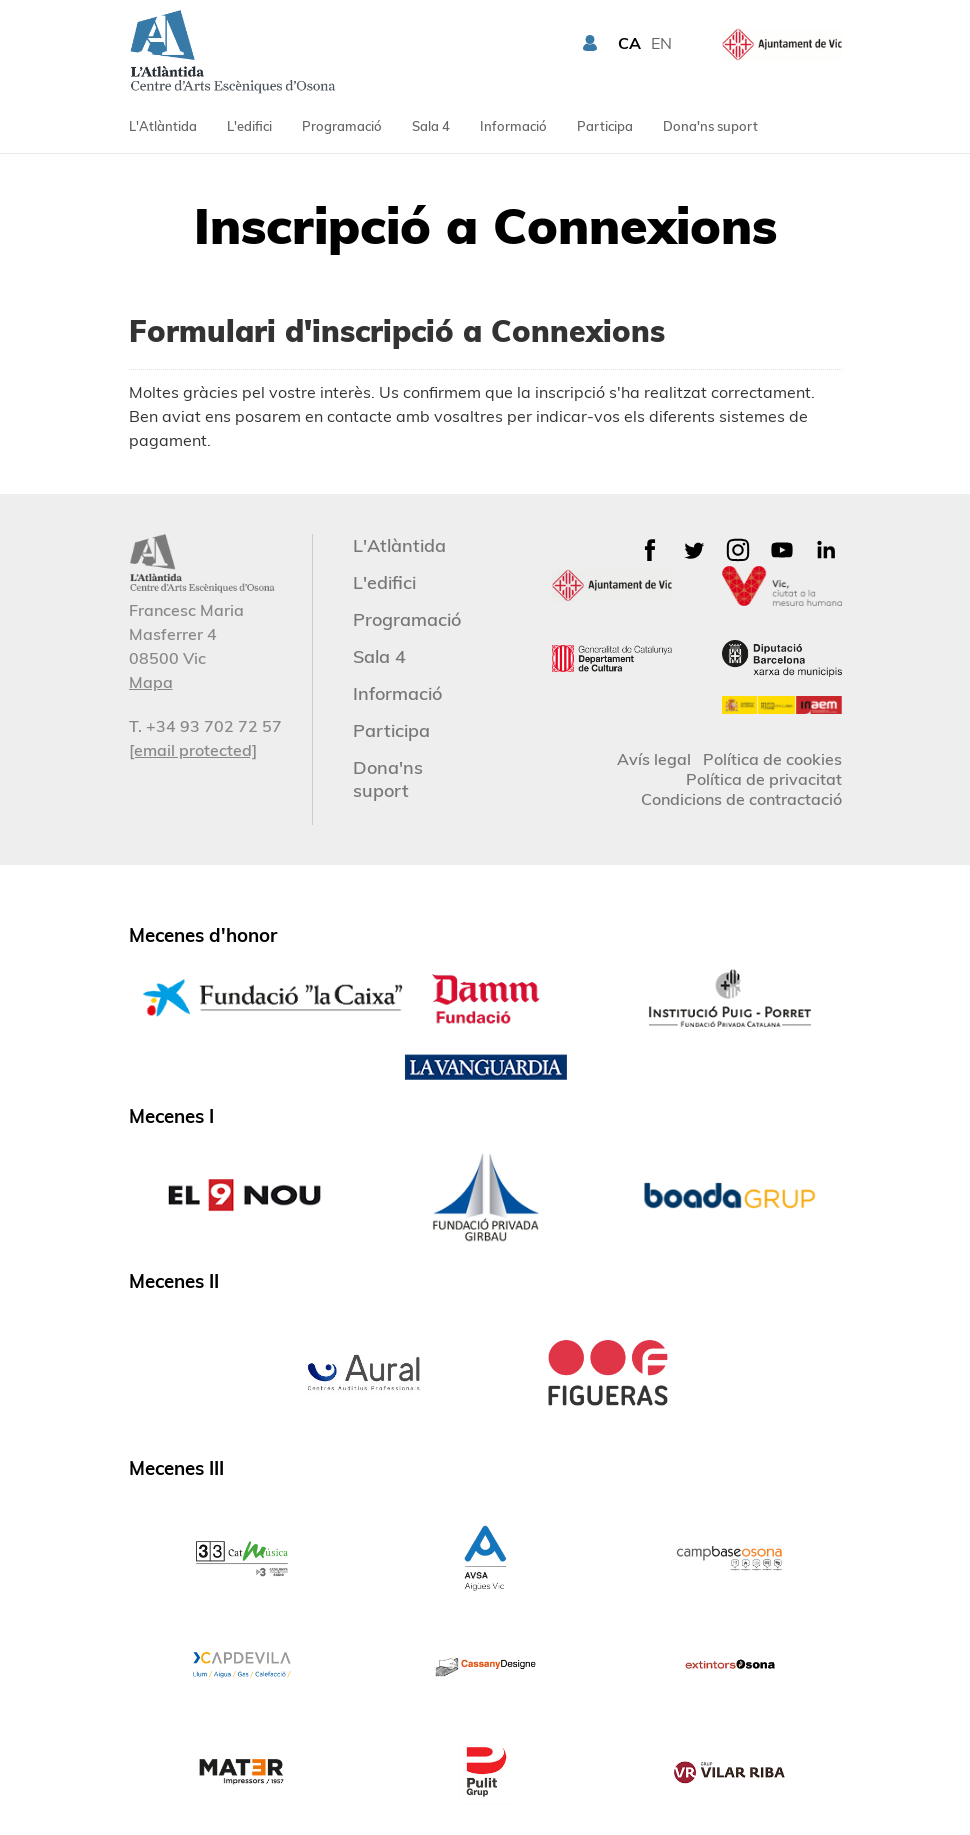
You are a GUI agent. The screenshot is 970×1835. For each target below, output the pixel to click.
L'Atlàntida (163, 126)
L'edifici (249, 126)
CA (629, 43)
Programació (342, 126)
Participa (605, 126)
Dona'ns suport (710, 126)
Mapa (151, 682)
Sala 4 (431, 126)
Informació (513, 126)
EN (661, 43)
